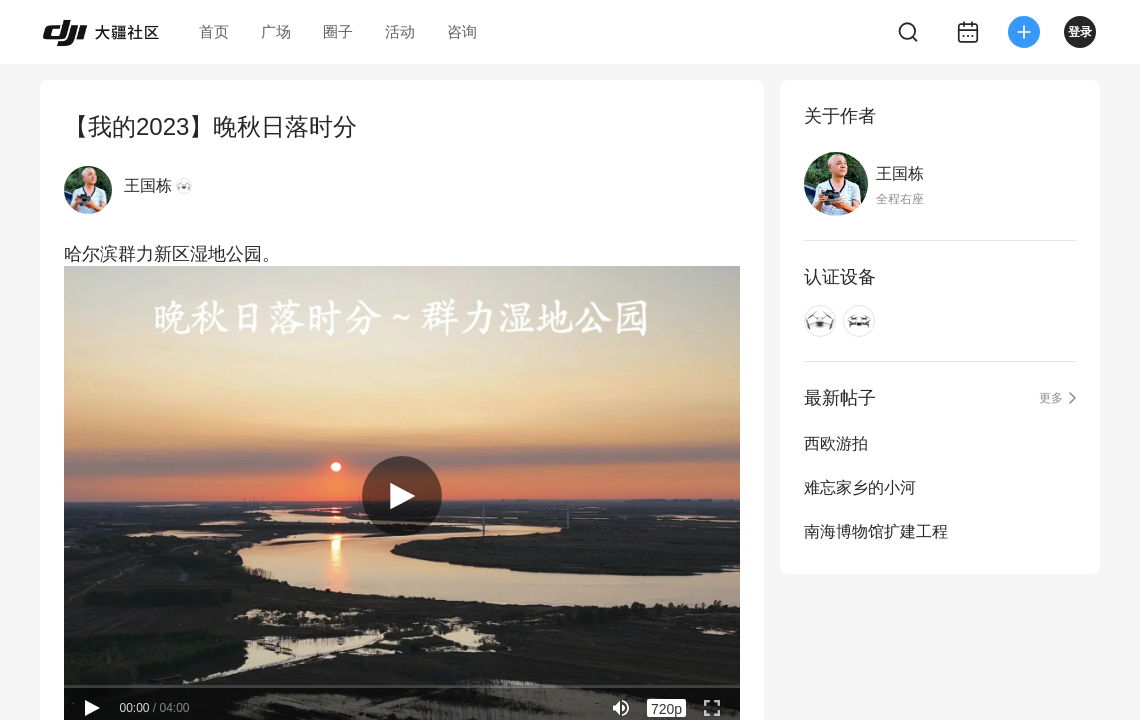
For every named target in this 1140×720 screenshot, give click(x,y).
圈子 (338, 31)
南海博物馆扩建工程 (876, 531)
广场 (276, 31)
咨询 (462, 31)
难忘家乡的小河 (860, 487)
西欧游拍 (836, 443)
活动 (400, 31)
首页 (214, 31)
